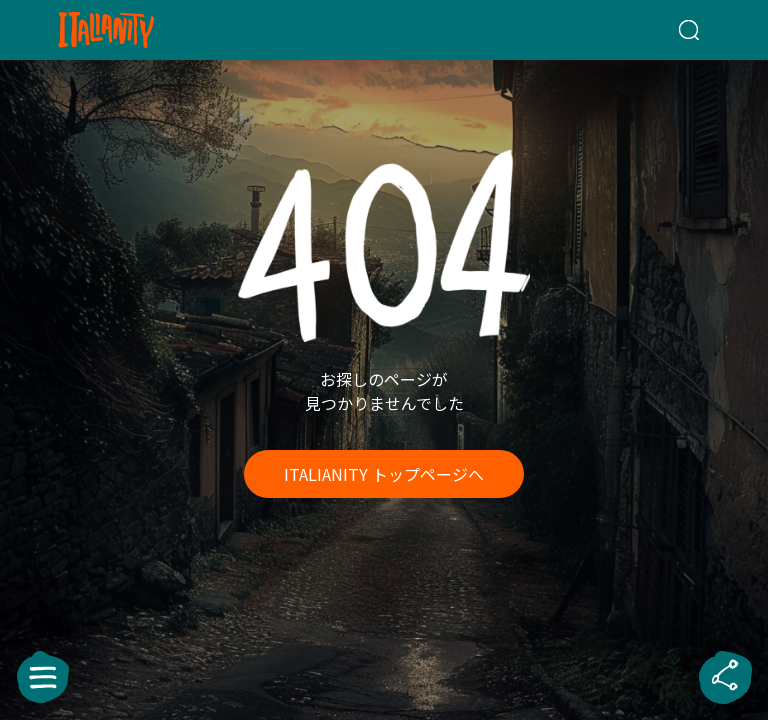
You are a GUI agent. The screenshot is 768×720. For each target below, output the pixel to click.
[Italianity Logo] (138, 30)
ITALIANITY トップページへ (384, 474)
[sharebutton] (725, 677)
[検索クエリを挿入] (665, 30)
